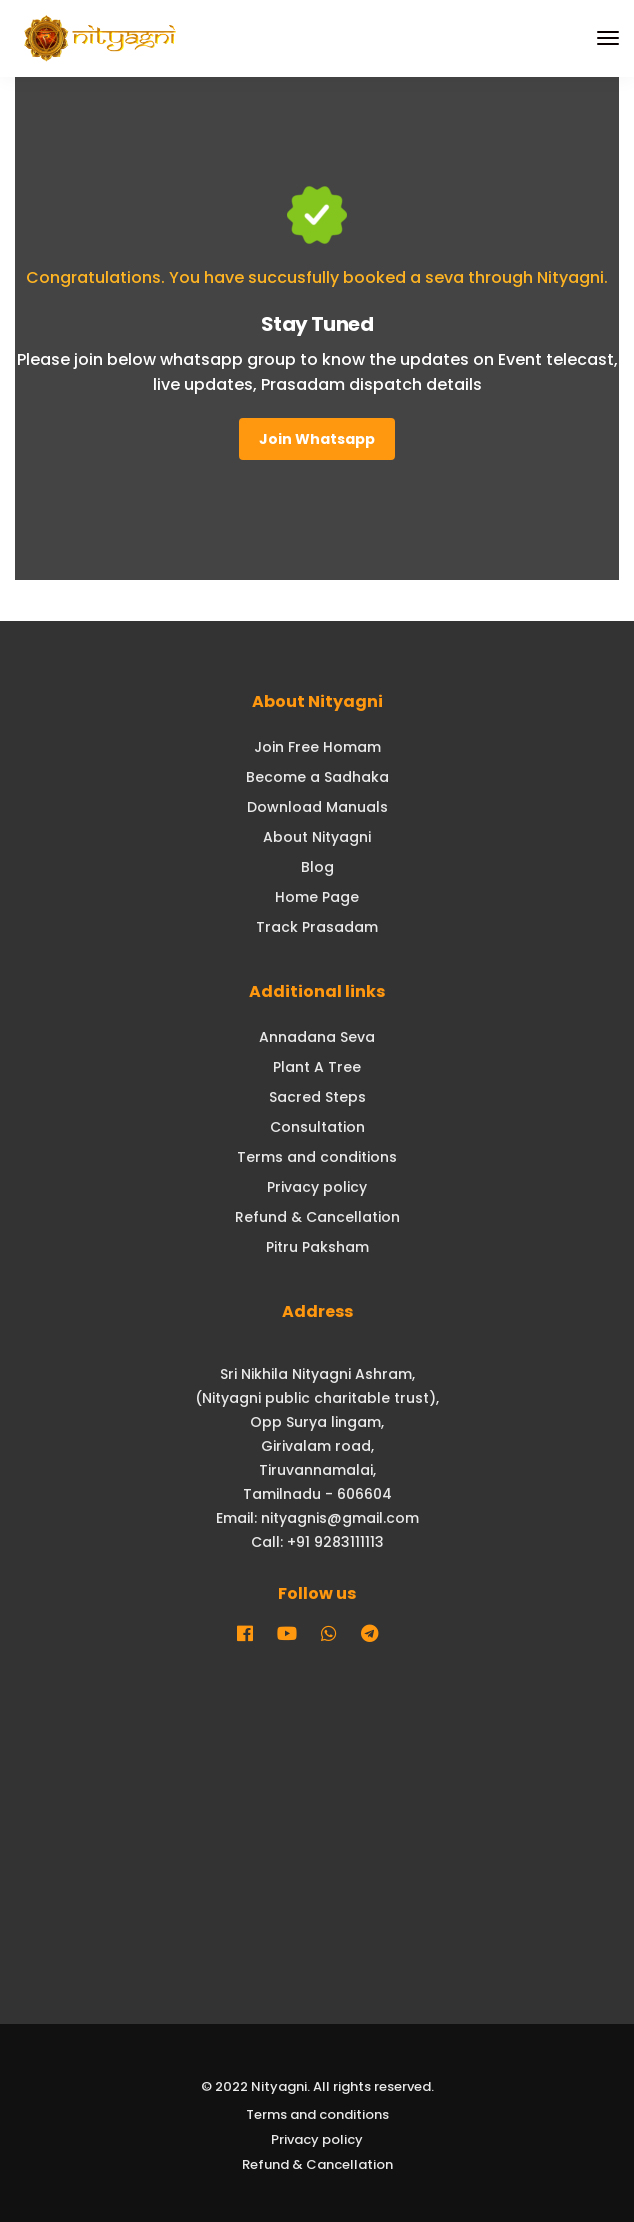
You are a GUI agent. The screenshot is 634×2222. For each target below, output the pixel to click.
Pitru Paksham (317, 1247)
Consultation (317, 1127)
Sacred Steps (317, 1097)
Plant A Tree (317, 1067)
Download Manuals (317, 807)
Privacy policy (317, 1187)
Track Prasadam (317, 927)
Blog (317, 867)
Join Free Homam (317, 747)
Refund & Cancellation (317, 1217)
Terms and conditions (317, 1157)
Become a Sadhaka (317, 777)
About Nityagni (317, 837)
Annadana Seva (317, 1037)
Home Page (317, 897)
